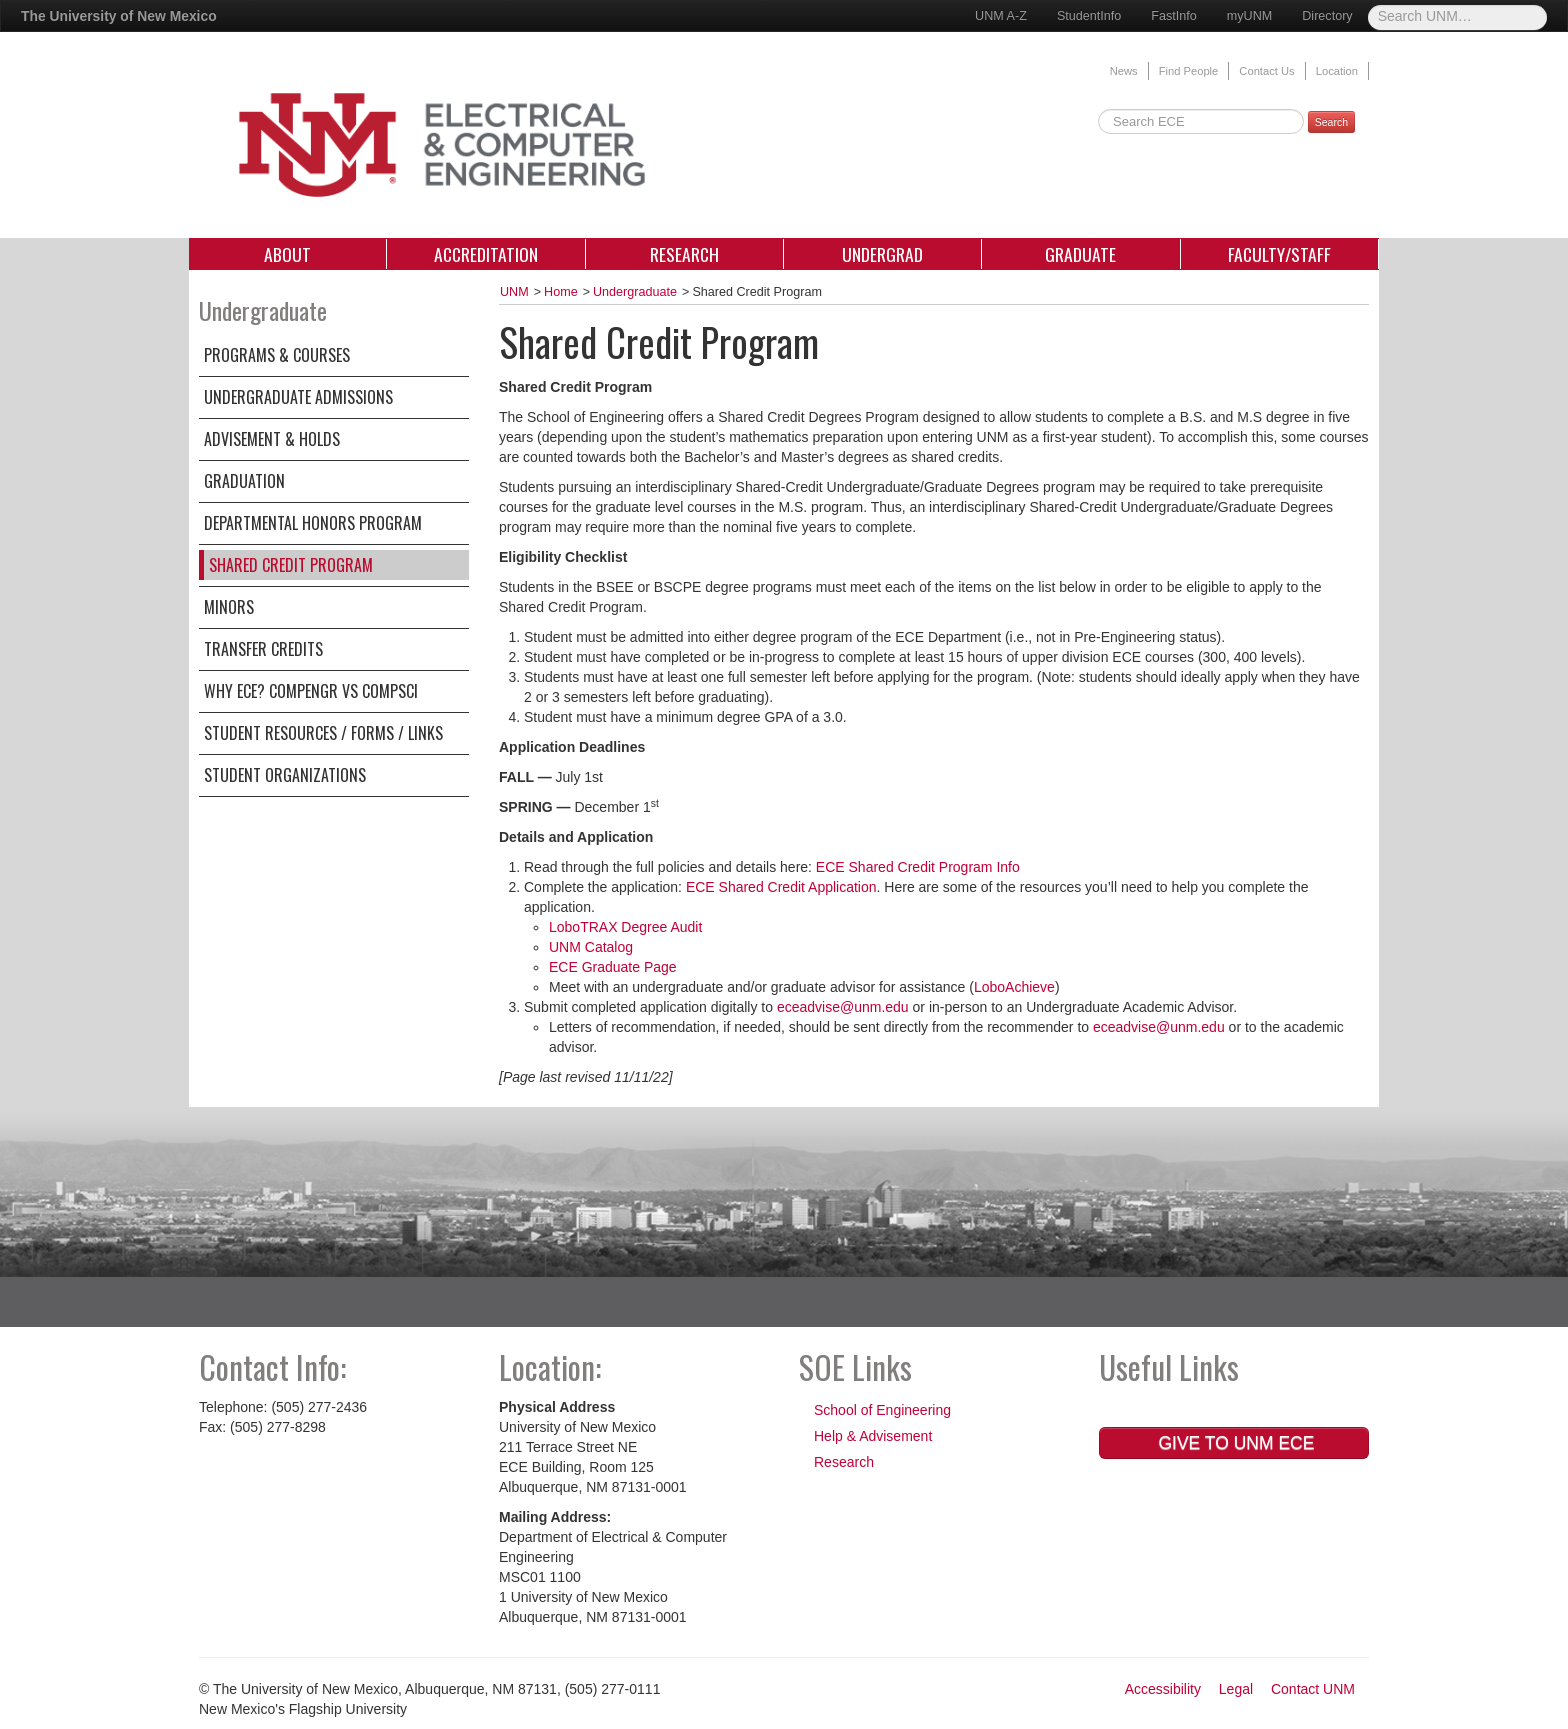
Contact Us (1266, 71)
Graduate (1080, 254)
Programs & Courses (277, 355)
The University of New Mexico (119, 16)
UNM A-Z (1001, 16)
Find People (1189, 71)
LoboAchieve (1014, 987)
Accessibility (1163, 1689)
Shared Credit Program (291, 565)
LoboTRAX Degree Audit (625, 927)
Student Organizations (285, 775)
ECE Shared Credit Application (781, 887)
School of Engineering (882, 1410)
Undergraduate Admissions (298, 397)
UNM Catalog (591, 947)
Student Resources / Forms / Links (323, 733)
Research (684, 254)
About (287, 254)
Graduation (244, 481)
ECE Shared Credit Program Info (918, 867)
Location (1337, 71)
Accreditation (486, 254)
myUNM (1249, 16)
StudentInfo (1089, 16)
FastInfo (1174, 16)
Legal (1236, 1689)
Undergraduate (635, 292)
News (1124, 71)
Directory (1327, 16)
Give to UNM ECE (1234, 1443)
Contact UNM (1313, 1689)
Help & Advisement (873, 1436)
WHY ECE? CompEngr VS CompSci (311, 691)
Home (561, 292)
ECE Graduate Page (613, 967)
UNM (514, 292)
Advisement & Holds (272, 439)
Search (1331, 122)
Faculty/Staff (1279, 254)
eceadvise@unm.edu (843, 1007)
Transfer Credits (263, 649)
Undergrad (882, 254)
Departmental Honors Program (313, 523)
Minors (229, 607)
